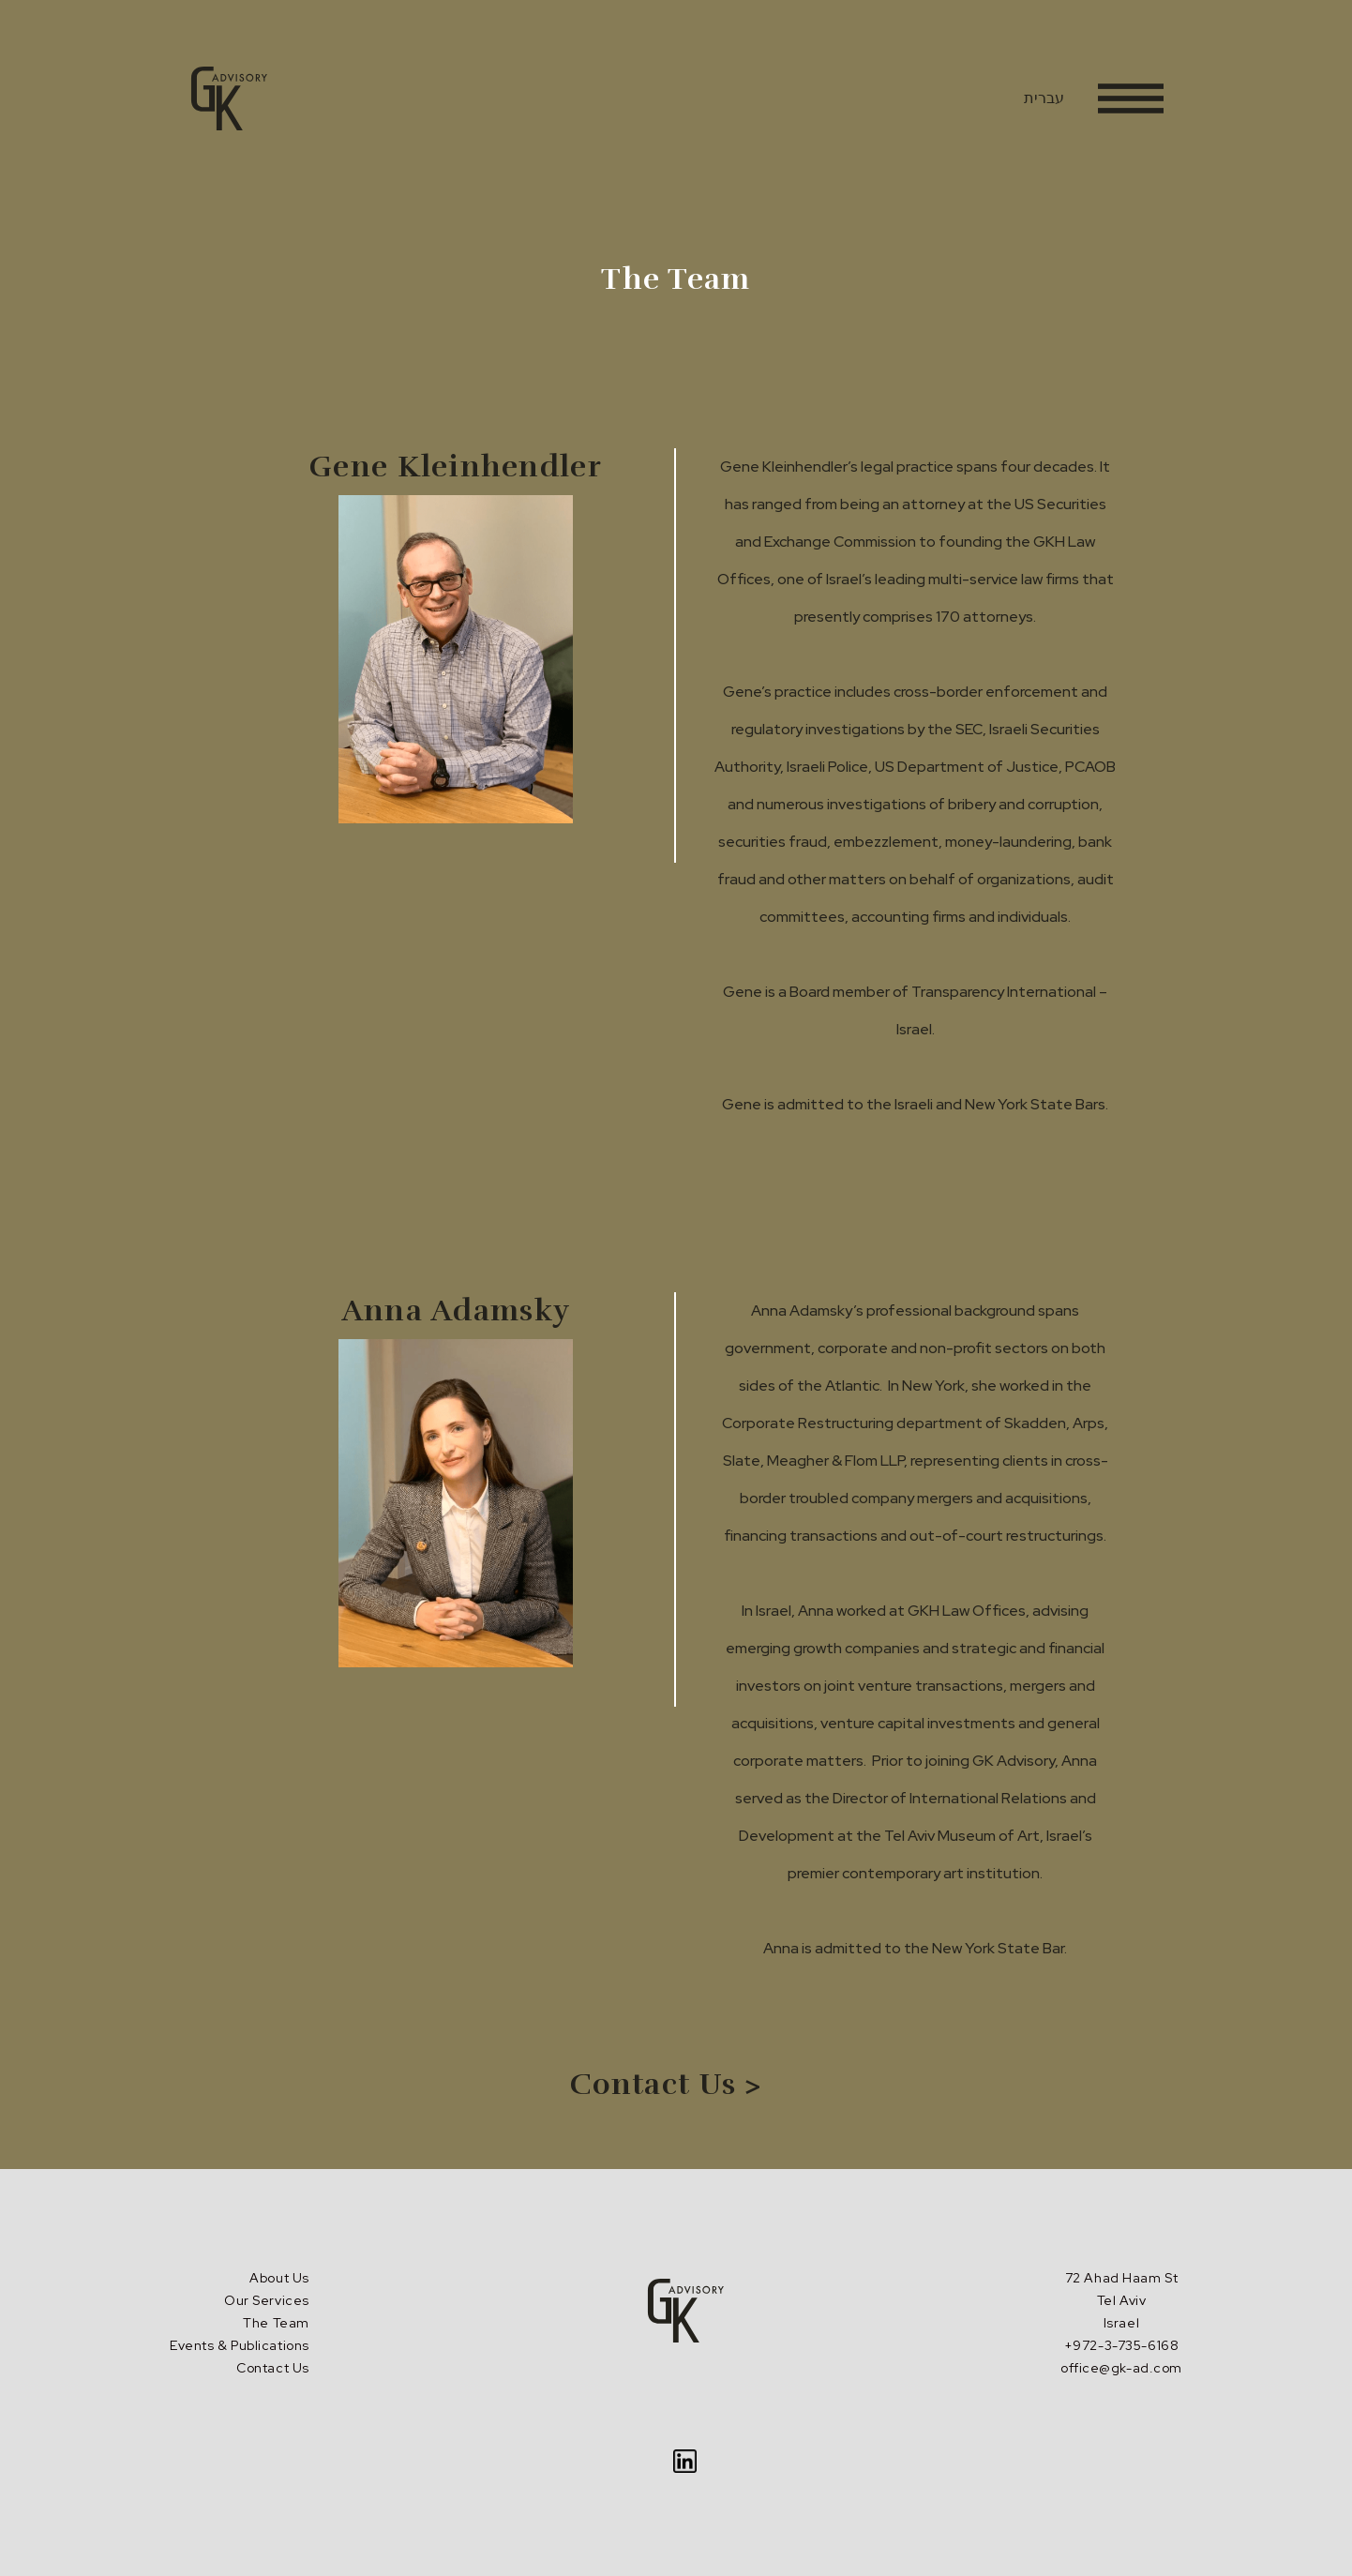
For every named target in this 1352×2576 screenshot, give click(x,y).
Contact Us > (666, 2084)
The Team (275, 2322)
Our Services (266, 2300)
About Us (278, 2277)
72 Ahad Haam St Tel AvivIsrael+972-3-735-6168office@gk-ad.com (1121, 2322)
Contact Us (272, 2367)
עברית (1044, 98)
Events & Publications (239, 2345)
